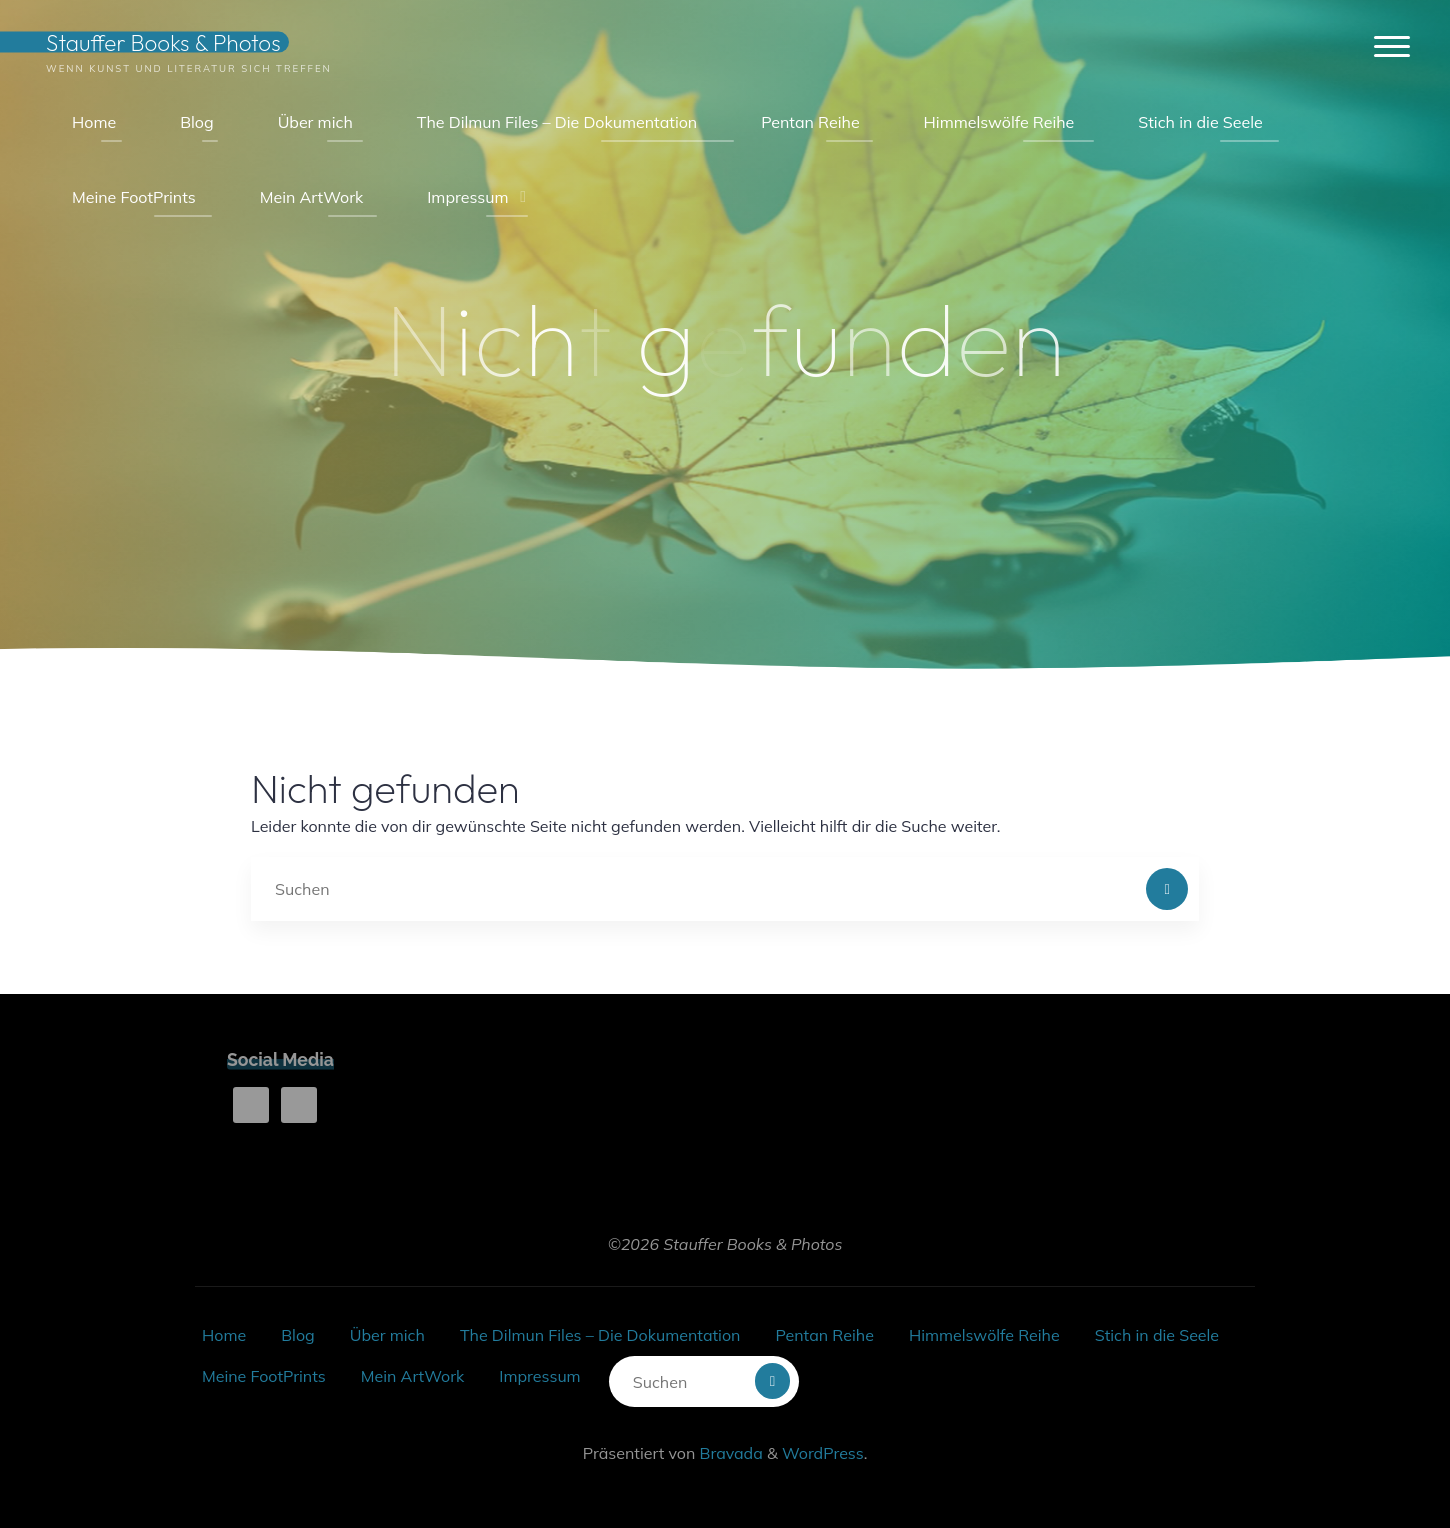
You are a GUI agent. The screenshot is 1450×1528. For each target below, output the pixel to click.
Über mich (387, 1335)
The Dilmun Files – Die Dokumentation (600, 1335)
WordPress (823, 1453)
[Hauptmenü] (1392, 47)
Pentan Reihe (824, 1335)
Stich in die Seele (1157, 1335)
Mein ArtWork (412, 1376)
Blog (297, 1335)
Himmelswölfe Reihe (984, 1335)
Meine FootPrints (264, 1376)
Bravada (728, 1453)
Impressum (539, 1376)
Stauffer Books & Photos (163, 42)
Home (224, 1335)
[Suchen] (1167, 889)
